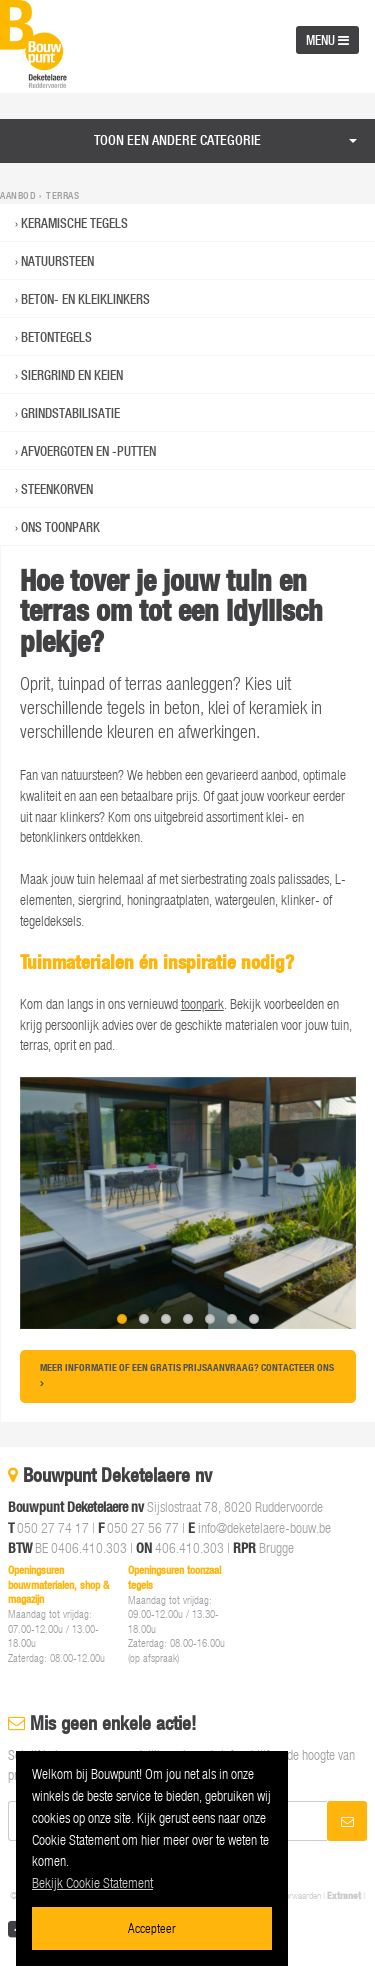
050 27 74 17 (53, 1527)
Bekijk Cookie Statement (92, 1882)
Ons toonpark (60, 527)
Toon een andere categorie (177, 140)
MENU (327, 40)
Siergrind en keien (72, 375)
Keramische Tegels (74, 223)
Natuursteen (57, 261)
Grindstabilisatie (70, 413)
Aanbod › (22, 196)
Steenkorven (57, 489)
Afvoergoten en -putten (88, 451)
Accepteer (152, 1927)
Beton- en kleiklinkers (85, 299)
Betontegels (56, 337)
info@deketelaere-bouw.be (264, 1527)
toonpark (202, 1003)
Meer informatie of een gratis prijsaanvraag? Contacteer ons (188, 1373)
